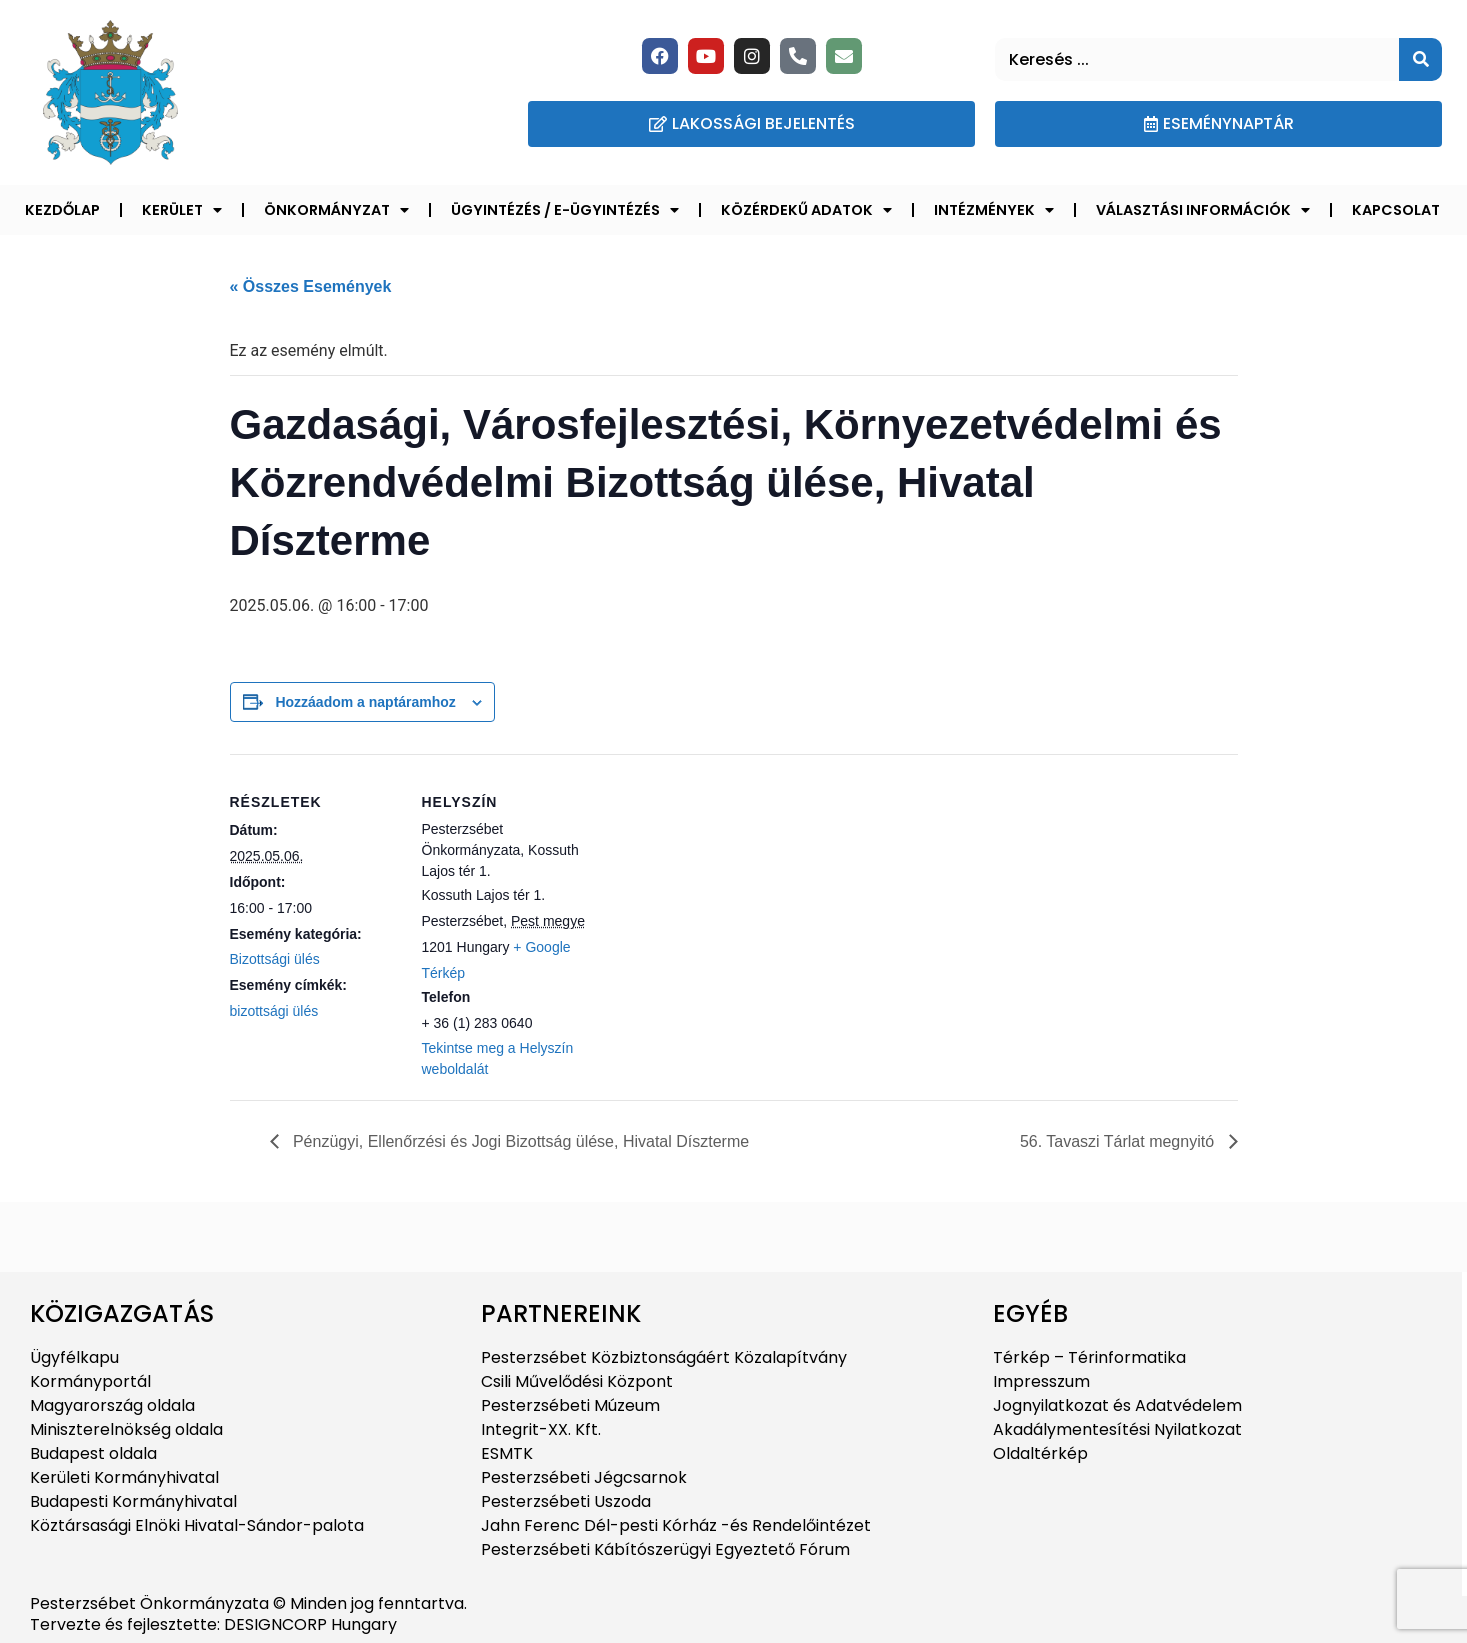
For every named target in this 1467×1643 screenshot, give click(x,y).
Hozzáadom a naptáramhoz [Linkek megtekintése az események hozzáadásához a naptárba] (365, 702)
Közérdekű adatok (806, 210)
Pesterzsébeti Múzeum (570, 1405)
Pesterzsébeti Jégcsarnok (584, 1477)
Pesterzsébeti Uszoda (566, 1501)
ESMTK (507, 1453)
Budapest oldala (93, 1453)
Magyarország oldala (112, 1405)
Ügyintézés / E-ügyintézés (565, 210)
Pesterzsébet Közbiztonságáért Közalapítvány (664, 1357)
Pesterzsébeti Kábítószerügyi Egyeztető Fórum (665, 1549)
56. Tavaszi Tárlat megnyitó (1119, 1141)
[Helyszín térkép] (719, 892)
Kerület (182, 210)
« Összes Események (311, 286)
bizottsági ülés (274, 1011)
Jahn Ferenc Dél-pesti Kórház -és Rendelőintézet (676, 1525)
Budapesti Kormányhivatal (133, 1501)
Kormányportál (90, 1381)
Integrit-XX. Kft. (541, 1429)
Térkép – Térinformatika (1089, 1357)
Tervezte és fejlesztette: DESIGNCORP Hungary (213, 1624)
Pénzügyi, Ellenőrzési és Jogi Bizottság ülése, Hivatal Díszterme (519, 1141)
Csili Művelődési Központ (577, 1381)
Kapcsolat (1396, 210)
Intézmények (994, 210)
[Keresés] (1420, 59)
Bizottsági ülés (275, 959)
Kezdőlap (62, 210)
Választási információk (1203, 210)
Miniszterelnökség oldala (126, 1429)
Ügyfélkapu (74, 1357)
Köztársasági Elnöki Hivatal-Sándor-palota (197, 1525)
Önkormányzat (336, 210)
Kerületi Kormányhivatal (124, 1477)
